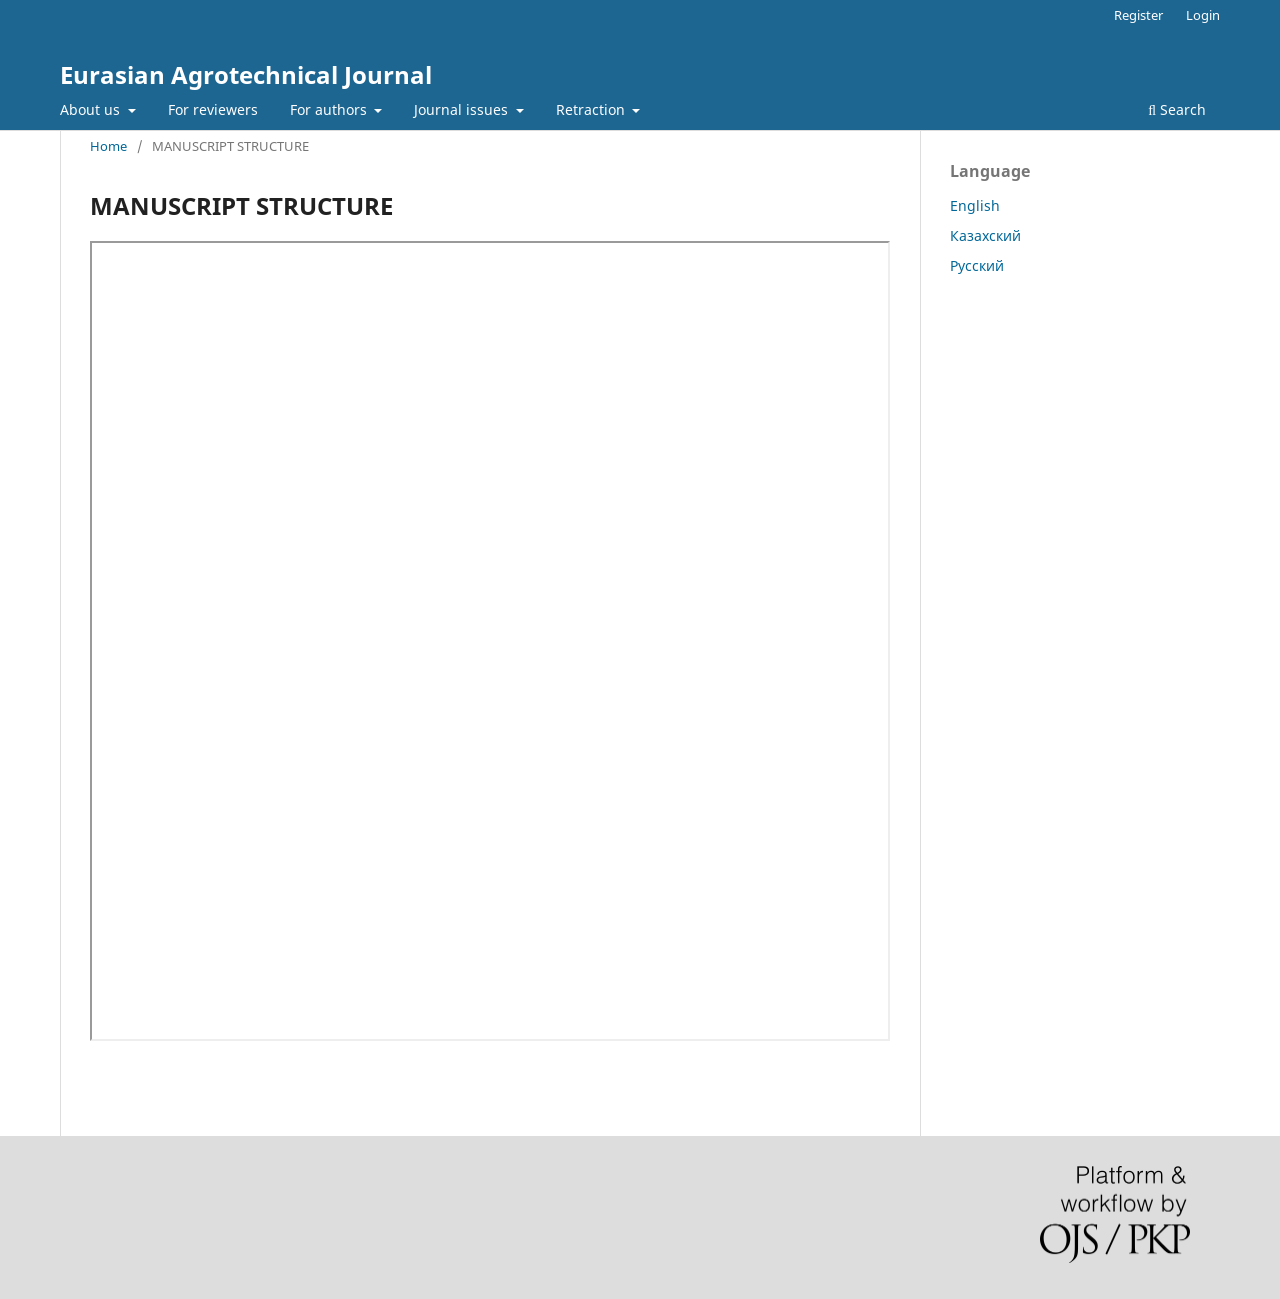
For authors (330, 109)
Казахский (985, 235)
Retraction (592, 109)
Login (1203, 15)
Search (1177, 109)
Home (108, 146)
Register (1138, 15)
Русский (977, 265)
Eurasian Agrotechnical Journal (246, 74)
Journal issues (463, 109)
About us (92, 109)
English (975, 205)
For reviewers (213, 109)
